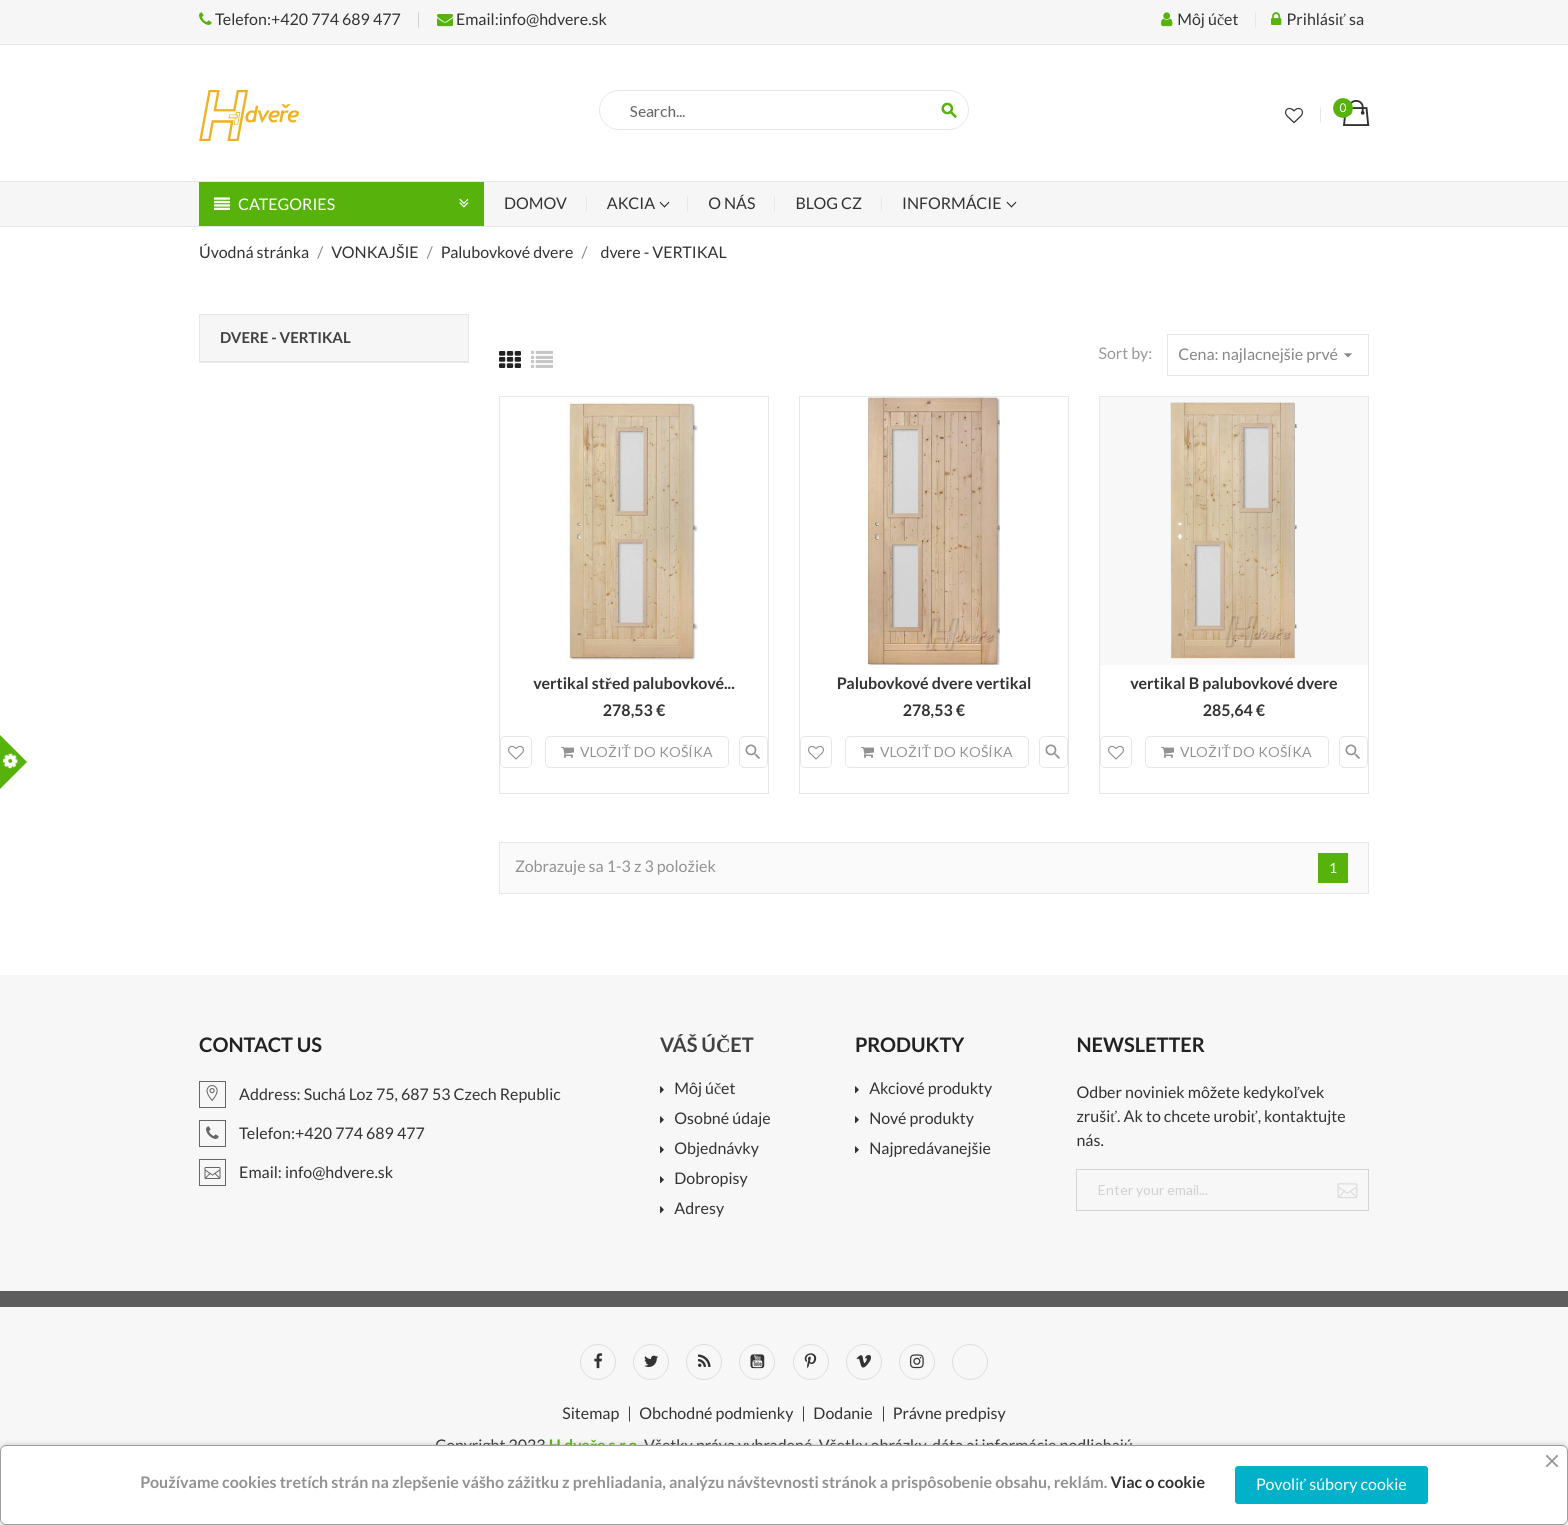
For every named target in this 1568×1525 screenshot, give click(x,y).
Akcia (632, 203)
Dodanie (842, 1414)
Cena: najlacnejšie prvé (1268, 355)
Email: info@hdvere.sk (296, 1172)
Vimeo (864, 1362)
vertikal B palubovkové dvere (1234, 683)
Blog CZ (828, 203)
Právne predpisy (949, 1414)
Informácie (953, 203)
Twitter (651, 1362)
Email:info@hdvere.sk (522, 19)
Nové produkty (921, 1119)
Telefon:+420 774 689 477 (300, 19)
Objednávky (716, 1149)
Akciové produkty (930, 1089)
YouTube (757, 1362)
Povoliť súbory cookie (1331, 1484)
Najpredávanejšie (930, 1149)
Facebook (598, 1362)
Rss (704, 1362)
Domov (535, 203)
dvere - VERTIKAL (285, 338)
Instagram (917, 1362)
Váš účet (707, 1045)
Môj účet (704, 1089)
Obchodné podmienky (716, 1414)
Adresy (699, 1209)
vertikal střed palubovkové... (634, 683)
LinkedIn (970, 1362)
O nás (731, 203)
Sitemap (590, 1414)
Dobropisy (710, 1179)
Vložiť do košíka (637, 751)
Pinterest (811, 1362)
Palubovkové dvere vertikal (934, 683)
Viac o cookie (1157, 1482)
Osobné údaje (722, 1119)
